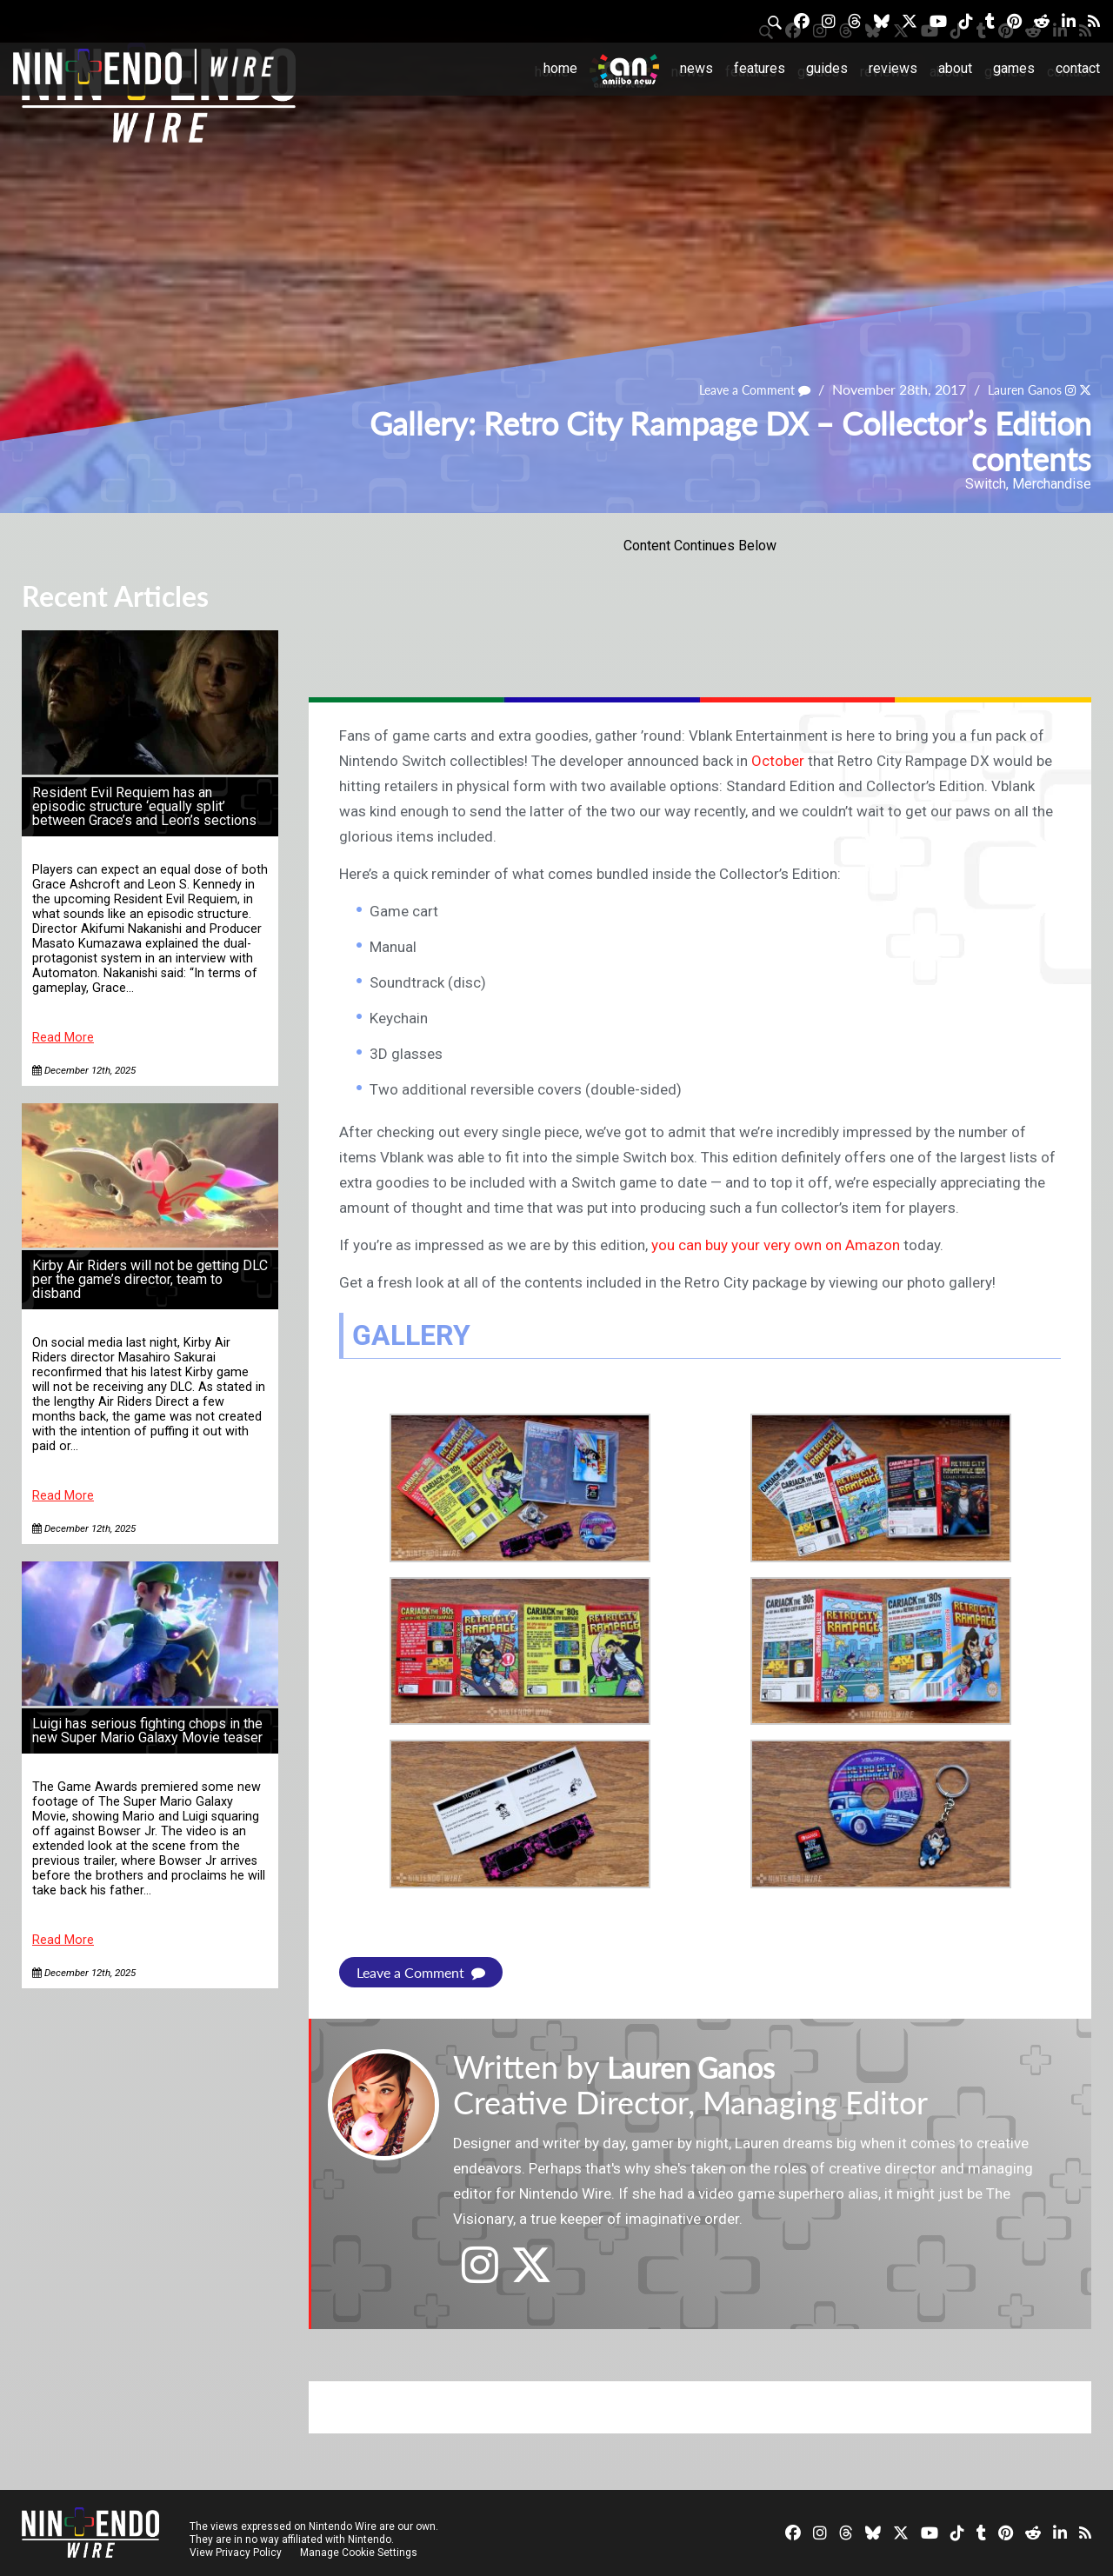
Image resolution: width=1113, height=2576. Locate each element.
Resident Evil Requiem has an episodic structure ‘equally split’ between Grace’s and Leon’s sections (144, 806)
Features (759, 68)
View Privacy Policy (236, 2552)
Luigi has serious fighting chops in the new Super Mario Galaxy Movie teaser (147, 1730)
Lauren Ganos (1016, 389)
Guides (827, 68)
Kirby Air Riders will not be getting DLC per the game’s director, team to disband (150, 1279)
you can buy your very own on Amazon (775, 1245)
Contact (1078, 68)
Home (560, 68)
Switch (985, 484)
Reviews (893, 68)
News (696, 68)
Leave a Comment (733, 389)
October (777, 760)
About (955, 68)
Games (1014, 68)
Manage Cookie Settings (360, 2552)
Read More (63, 1037)
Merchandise (1051, 484)
